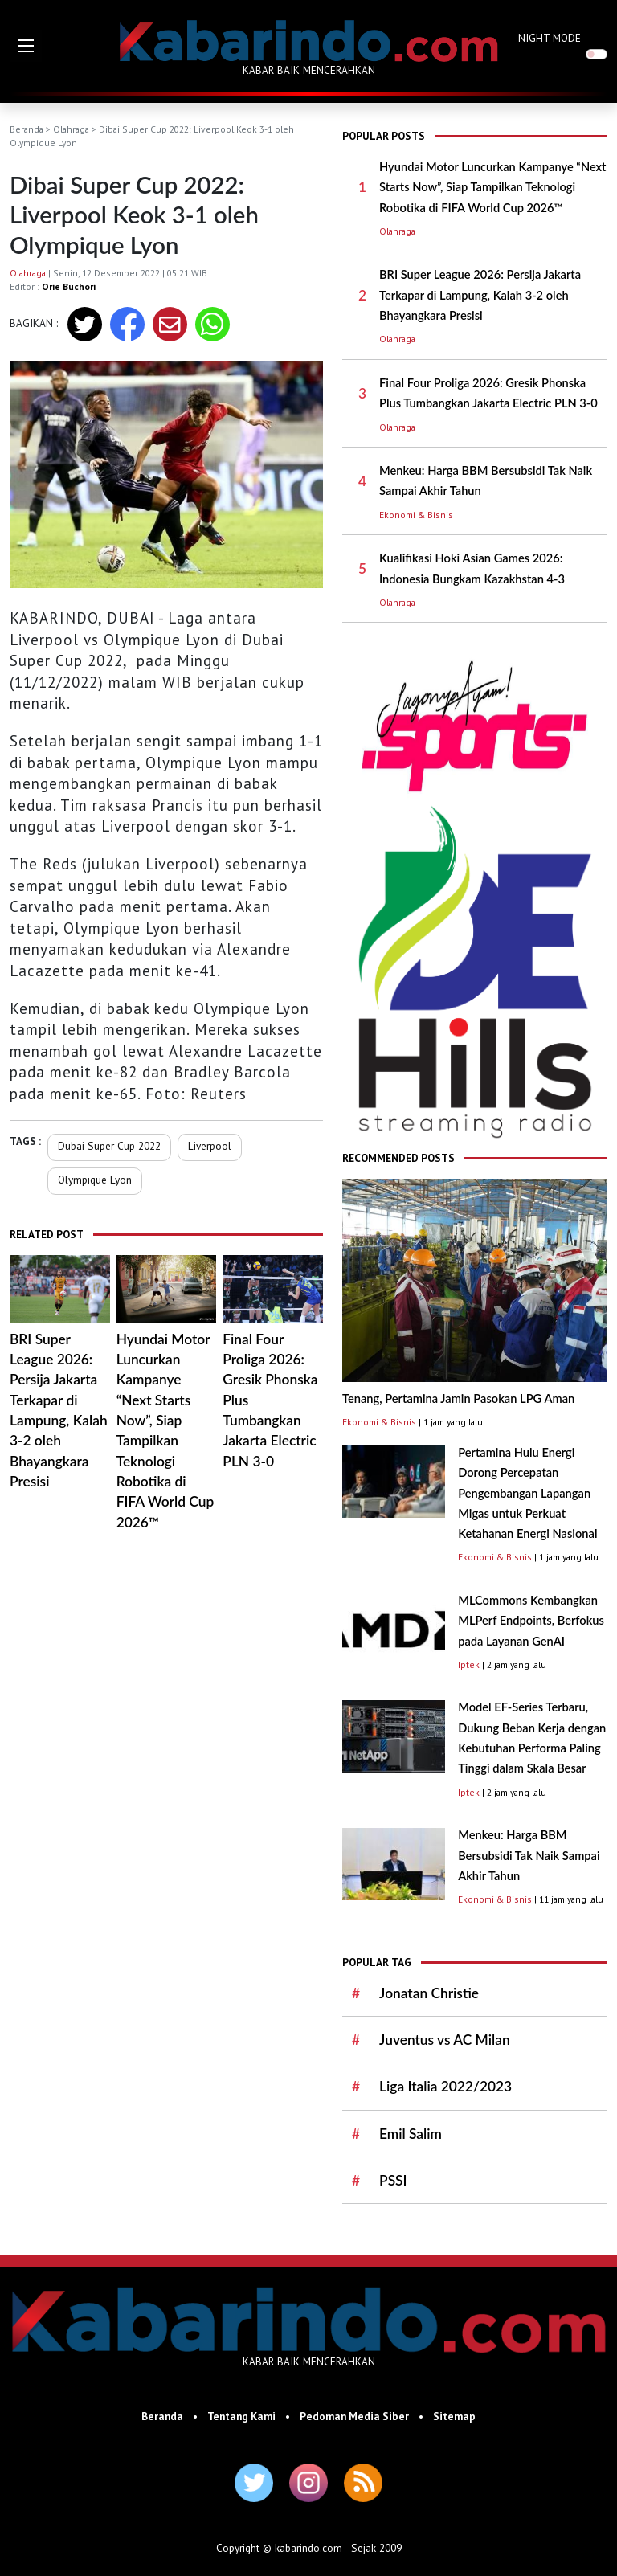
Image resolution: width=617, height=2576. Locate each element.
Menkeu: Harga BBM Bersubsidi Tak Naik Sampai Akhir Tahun (528, 1855)
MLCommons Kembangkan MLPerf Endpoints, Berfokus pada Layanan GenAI (531, 1620)
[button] (26, 46)
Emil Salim (410, 2133)
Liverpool (209, 1146)
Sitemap (454, 2416)
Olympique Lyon (95, 1179)
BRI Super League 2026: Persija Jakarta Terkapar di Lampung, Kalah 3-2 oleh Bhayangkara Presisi (480, 295)
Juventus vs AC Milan (444, 2039)
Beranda (26, 129)
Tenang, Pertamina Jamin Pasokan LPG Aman (458, 1398)
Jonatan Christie (429, 1993)
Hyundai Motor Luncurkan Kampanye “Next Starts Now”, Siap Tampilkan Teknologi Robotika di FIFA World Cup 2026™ (492, 187)
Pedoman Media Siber (354, 2416)
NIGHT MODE (549, 38)
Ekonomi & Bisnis (416, 515)
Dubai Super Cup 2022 (109, 1146)
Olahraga (71, 129)
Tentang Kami (241, 2416)
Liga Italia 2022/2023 (445, 2086)
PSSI (393, 2180)
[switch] (596, 54)
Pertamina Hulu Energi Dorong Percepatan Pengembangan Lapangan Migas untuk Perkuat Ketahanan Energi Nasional (527, 1492)
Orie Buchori (69, 286)
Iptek (469, 1664)
